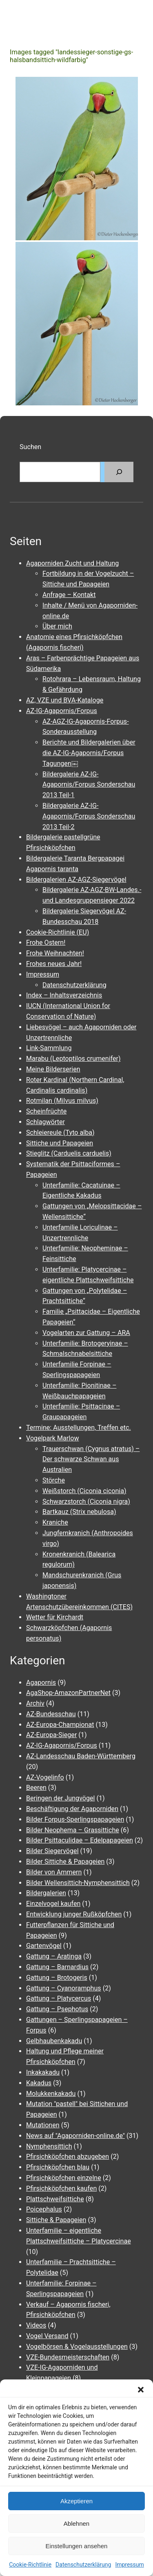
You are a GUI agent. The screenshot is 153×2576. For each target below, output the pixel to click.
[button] (141, 2390)
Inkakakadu (43, 2072)
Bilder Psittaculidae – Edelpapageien (79, 1840)
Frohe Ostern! (45, 942)
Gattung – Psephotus (57, 2009)
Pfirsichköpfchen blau (57, 2167)
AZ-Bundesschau (51, 1714)
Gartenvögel (44, 1946)
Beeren (36, 1787)
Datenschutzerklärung (83, 2564)
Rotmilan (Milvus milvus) (62, 1101)
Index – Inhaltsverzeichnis (64, 995)
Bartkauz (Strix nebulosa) (79, 1512)
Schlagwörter (45, 1122)
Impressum (129, 2564)
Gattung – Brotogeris (56, 1977)
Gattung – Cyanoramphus (63, 1988)
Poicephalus (44, 2209)
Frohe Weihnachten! (55, 953)
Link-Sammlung (48, 1048)
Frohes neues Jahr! (54, 964)
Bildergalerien (46, 1893)
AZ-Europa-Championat (60, 1725)
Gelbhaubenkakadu (54, 2041)
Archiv (35, 1703)
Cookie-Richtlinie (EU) (57, 932)
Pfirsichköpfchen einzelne (63, 2178)
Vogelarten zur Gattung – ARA (86, 1333)
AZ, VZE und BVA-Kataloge (64, 700)
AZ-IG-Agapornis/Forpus (61, 711)
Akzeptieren (76, 2501)
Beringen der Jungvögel (60, 1798)
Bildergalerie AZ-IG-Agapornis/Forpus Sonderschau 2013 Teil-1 (88, 784)
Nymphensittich (49, 2146)
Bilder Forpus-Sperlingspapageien (75, 1819)
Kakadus (38, 2083)
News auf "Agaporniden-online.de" (75, 2136)
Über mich (57, 626)
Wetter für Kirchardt (54, 1617)
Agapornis (41, 1682)
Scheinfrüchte (46, 1111)
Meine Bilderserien (53, 1069)
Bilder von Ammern (54, 1872)
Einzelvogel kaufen (53, 1903)
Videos (36, 2325)
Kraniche (55, 1522)
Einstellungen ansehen (77, 2545)
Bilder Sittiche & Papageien (65, 1861)
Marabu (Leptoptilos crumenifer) (73, 1058)
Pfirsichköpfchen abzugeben (67, 2156)
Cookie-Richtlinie (30, 2564)
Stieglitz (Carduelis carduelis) (68, 1153)
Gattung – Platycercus (58, 1998)
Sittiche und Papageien (59, 1143)
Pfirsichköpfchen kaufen (61, 2188)
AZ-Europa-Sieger (51, 1735)
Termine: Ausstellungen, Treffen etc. (78, 1427)
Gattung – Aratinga (54, 1956)
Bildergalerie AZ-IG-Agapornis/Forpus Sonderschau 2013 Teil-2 (88, 816)
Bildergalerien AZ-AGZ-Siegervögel (76, 879)
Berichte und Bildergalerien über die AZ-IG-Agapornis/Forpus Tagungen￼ (88, 752)
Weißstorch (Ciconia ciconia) (84, 1491)
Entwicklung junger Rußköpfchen (74, 1914)
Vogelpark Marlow (52, 1438)
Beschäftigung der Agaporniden (72, 1809)
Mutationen (43, 2125)
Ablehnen (76, 2523)
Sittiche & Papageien (56, 2220)
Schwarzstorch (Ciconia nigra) (86, 1501)
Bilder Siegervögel (52, 1851)
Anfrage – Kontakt (69, 595)
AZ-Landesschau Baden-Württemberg (80, 1756)
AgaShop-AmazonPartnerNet (68, 1693)
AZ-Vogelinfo (45, 1777)
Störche (53, 1480)
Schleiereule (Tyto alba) (60, 1132)
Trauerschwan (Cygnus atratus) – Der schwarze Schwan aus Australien (91, 1459)
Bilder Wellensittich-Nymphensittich (78, 1883)
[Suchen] (118, 472)
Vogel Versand (47, 2336)
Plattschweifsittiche (55, 2199)
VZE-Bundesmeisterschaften (67, 2357)
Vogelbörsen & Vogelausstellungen (77, 2346)
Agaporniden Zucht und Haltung (72, 563)
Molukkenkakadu (50, 2093)
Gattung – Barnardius (57, 1967)
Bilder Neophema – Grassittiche (72, 1830)
